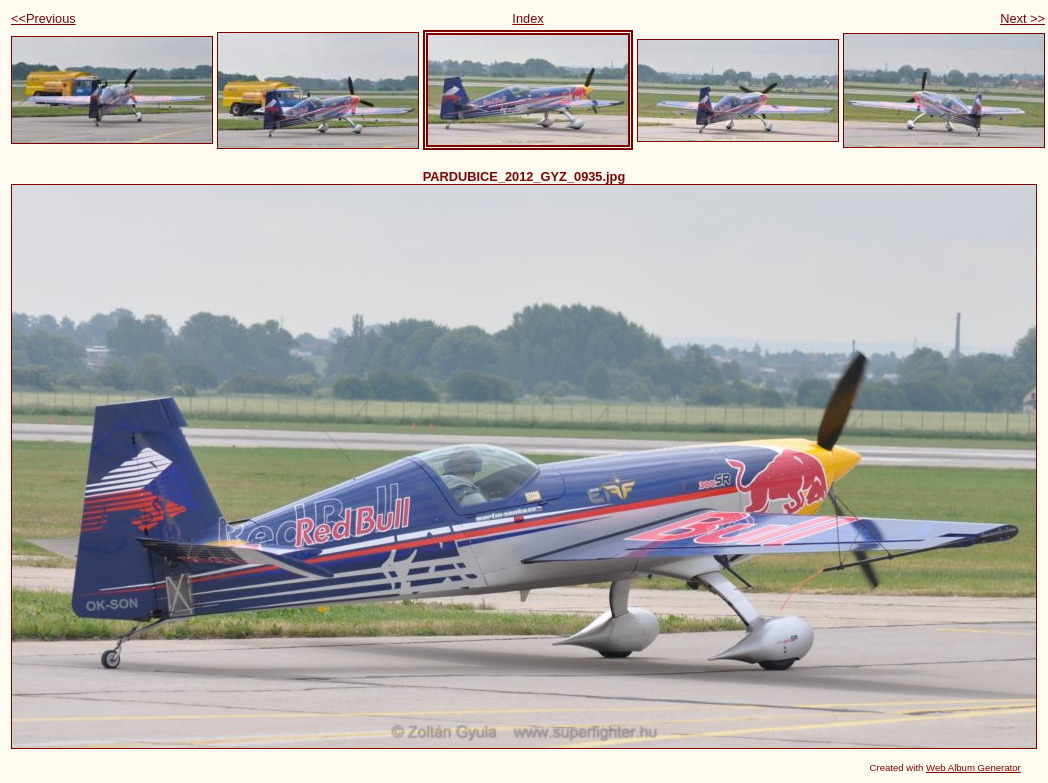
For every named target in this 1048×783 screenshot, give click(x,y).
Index (527, 18)
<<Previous (43, 18)
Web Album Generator (973, 767)
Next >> (1022, 18)
